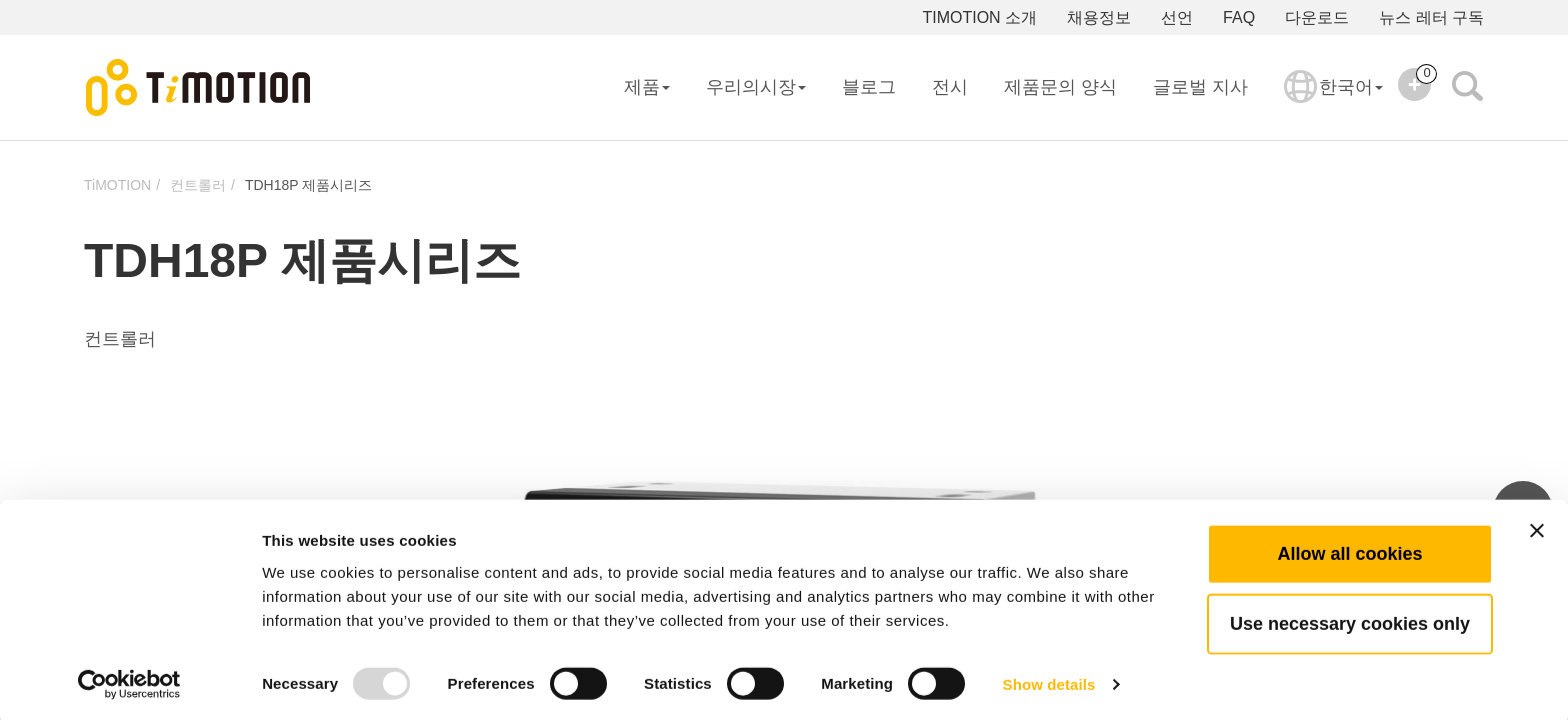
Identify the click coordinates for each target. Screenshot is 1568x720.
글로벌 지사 (1200, 87)
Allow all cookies (1349, 549)
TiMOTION (117, 185)
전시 (950, 87)
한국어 (1333, 100)
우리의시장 (756, 87)
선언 (1177, 17)
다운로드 (1317, 17)
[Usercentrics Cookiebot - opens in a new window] (129, 681)
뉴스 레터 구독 (1431, 17)
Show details (1049, 680)
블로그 (869, 87)
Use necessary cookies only (1350, 619)
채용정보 (1099, 17)
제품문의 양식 (1060, 87)
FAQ (1239, 17)
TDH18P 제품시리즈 (308, 185)
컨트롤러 (198, 185)
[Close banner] (1537, 526)
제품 (647, 87)
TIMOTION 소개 (979, 17)
